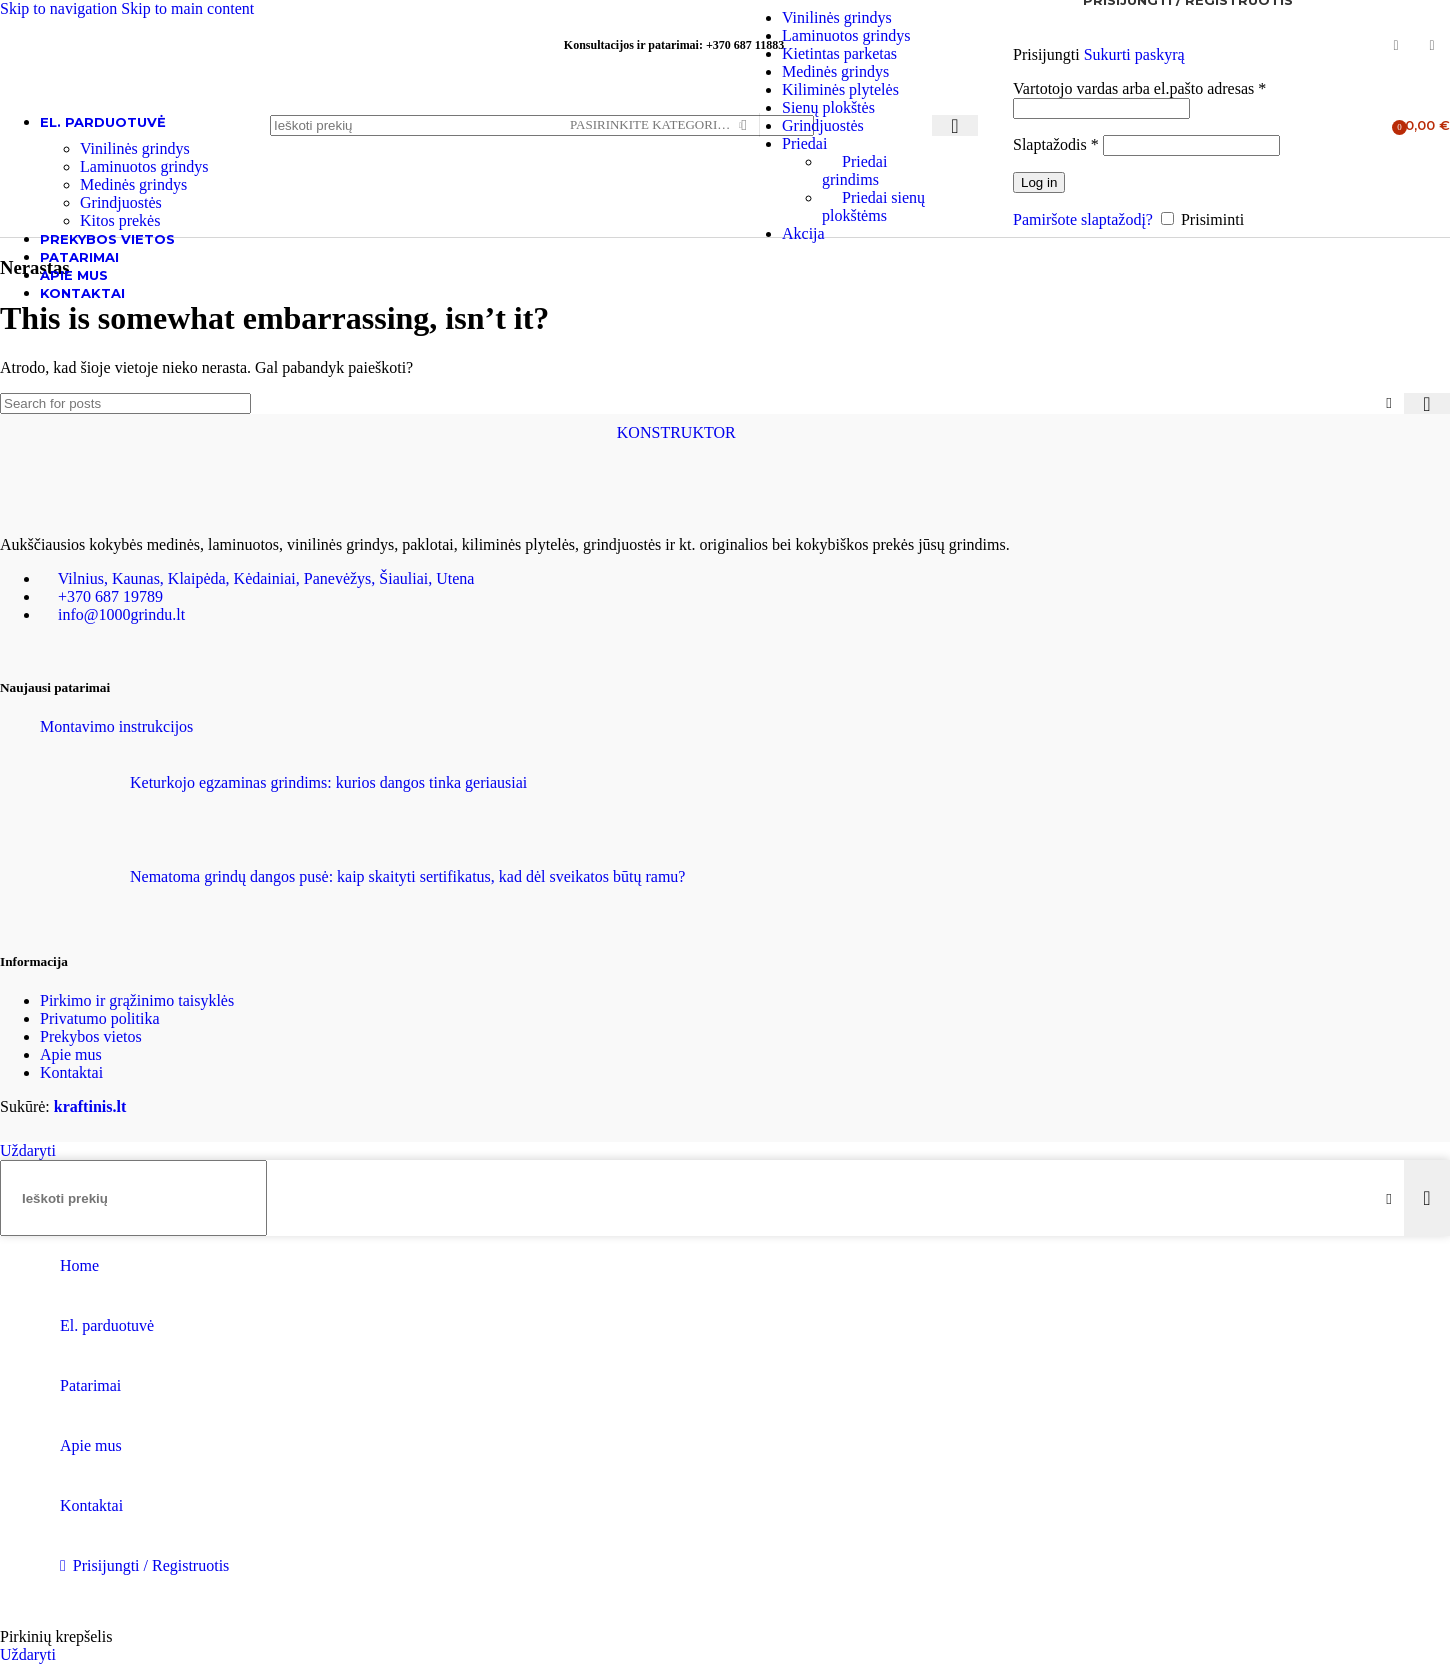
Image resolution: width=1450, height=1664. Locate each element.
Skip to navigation (60, 8)
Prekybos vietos (91, 1036)
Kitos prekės (120, 220)
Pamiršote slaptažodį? (1083, 219)
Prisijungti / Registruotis (151, 1565)
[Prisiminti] (1167, 218)
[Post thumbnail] (77, 806)
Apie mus (71, 1054)
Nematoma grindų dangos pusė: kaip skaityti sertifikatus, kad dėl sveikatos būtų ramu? (407, 876)
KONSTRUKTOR (676, 432)
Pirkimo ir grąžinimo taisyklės (137, 1000)
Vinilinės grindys (837, 17)
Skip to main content (187, 8)
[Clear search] (1389, 403)
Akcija (803, 233)
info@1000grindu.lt (121, 614)
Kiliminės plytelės (840, 89)
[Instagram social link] (1432, 46)
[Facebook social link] (1396, 46)
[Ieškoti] (542, 125)
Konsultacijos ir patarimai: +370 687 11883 (674, 45)
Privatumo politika (100, 1018)
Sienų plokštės (828, 107)
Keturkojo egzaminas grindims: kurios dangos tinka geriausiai (328, 782)
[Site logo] (125, 151)
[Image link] (100, 510)
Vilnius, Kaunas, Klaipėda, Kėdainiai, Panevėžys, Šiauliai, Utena (266, 578)
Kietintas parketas (839, 53)
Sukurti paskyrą (1134, 54)
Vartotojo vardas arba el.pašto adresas (1139, 88)
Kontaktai (71, 1072)
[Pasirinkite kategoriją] (656, 125)
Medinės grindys (835, 71)
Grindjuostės (823, 125)
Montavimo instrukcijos (116, 726)
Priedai (804, 143)
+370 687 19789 (110, 596)
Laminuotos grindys (846, 35)
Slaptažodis (1056, 144)
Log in (1039, 182)
